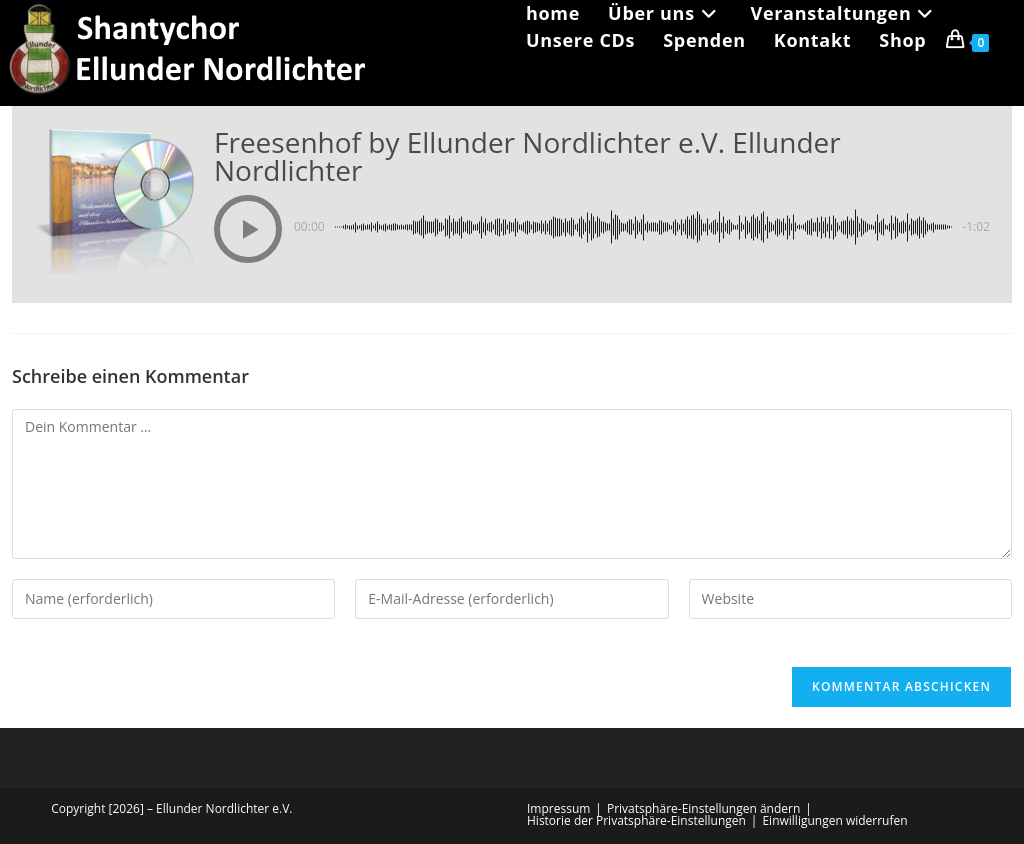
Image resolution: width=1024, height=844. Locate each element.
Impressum (558, 808)
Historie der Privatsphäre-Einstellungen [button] (636, 820)
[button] (248, 229)
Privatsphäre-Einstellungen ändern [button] (703, 808)
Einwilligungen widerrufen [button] (834, 820)
